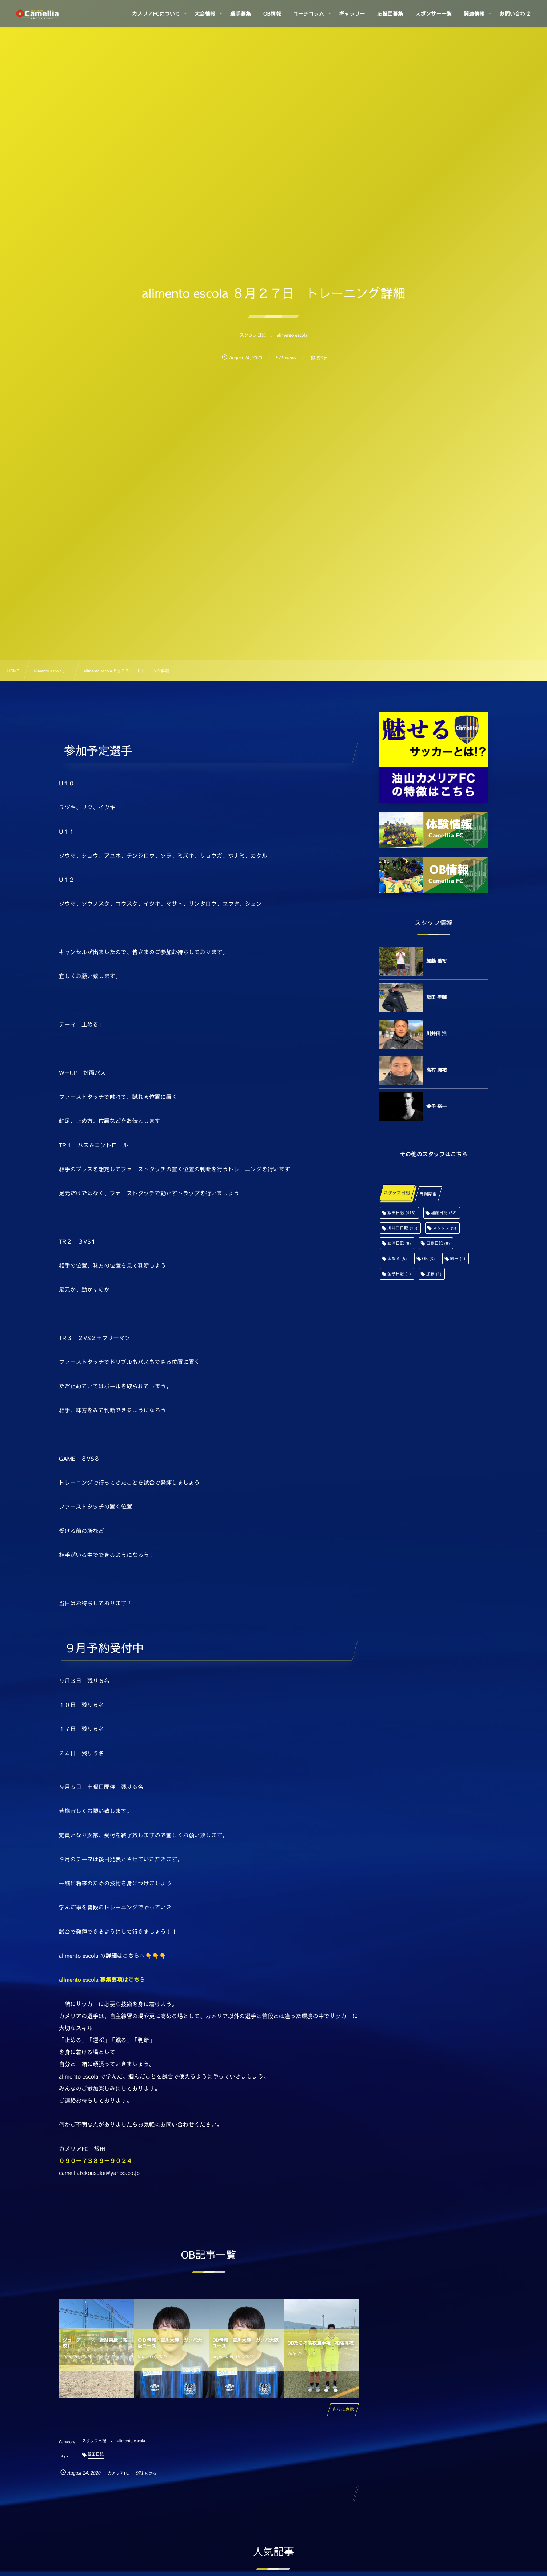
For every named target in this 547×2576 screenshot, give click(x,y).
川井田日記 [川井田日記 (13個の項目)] (402, 1228)
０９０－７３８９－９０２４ (95, 2161)
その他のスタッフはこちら (433, 1154)
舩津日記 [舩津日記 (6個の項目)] (399, 1243)
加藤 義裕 (436, 960)
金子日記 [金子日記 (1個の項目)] (399, 1273)
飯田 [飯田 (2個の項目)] (457, 1258)
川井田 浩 (436, 1033)
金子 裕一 (436, 1106)
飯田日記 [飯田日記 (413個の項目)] (401, 1212)
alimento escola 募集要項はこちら (102, 1980)
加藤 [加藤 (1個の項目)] (434, 1273)
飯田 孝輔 (436, 997)
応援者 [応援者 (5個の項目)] (397, 1258)
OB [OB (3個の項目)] (428, 1258)
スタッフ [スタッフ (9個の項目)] (444, 1228)
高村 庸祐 (436, 1070)
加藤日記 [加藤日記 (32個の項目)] (444, 1212)
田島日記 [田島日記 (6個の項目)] (438, 1243)
